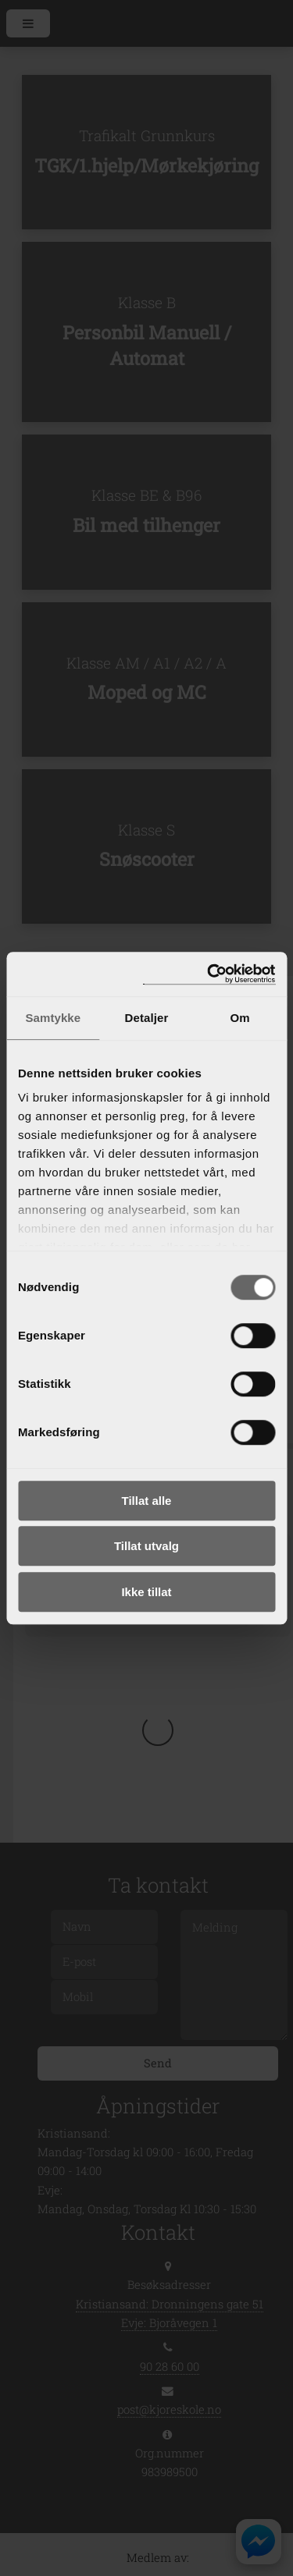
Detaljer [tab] (147, 1017)
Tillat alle (147, 1500)
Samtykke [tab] (52, 1017)
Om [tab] (240, 1017)
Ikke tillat (146, 1591)
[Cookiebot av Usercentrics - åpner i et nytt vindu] (208, 974)
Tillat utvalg (146, 1545)
